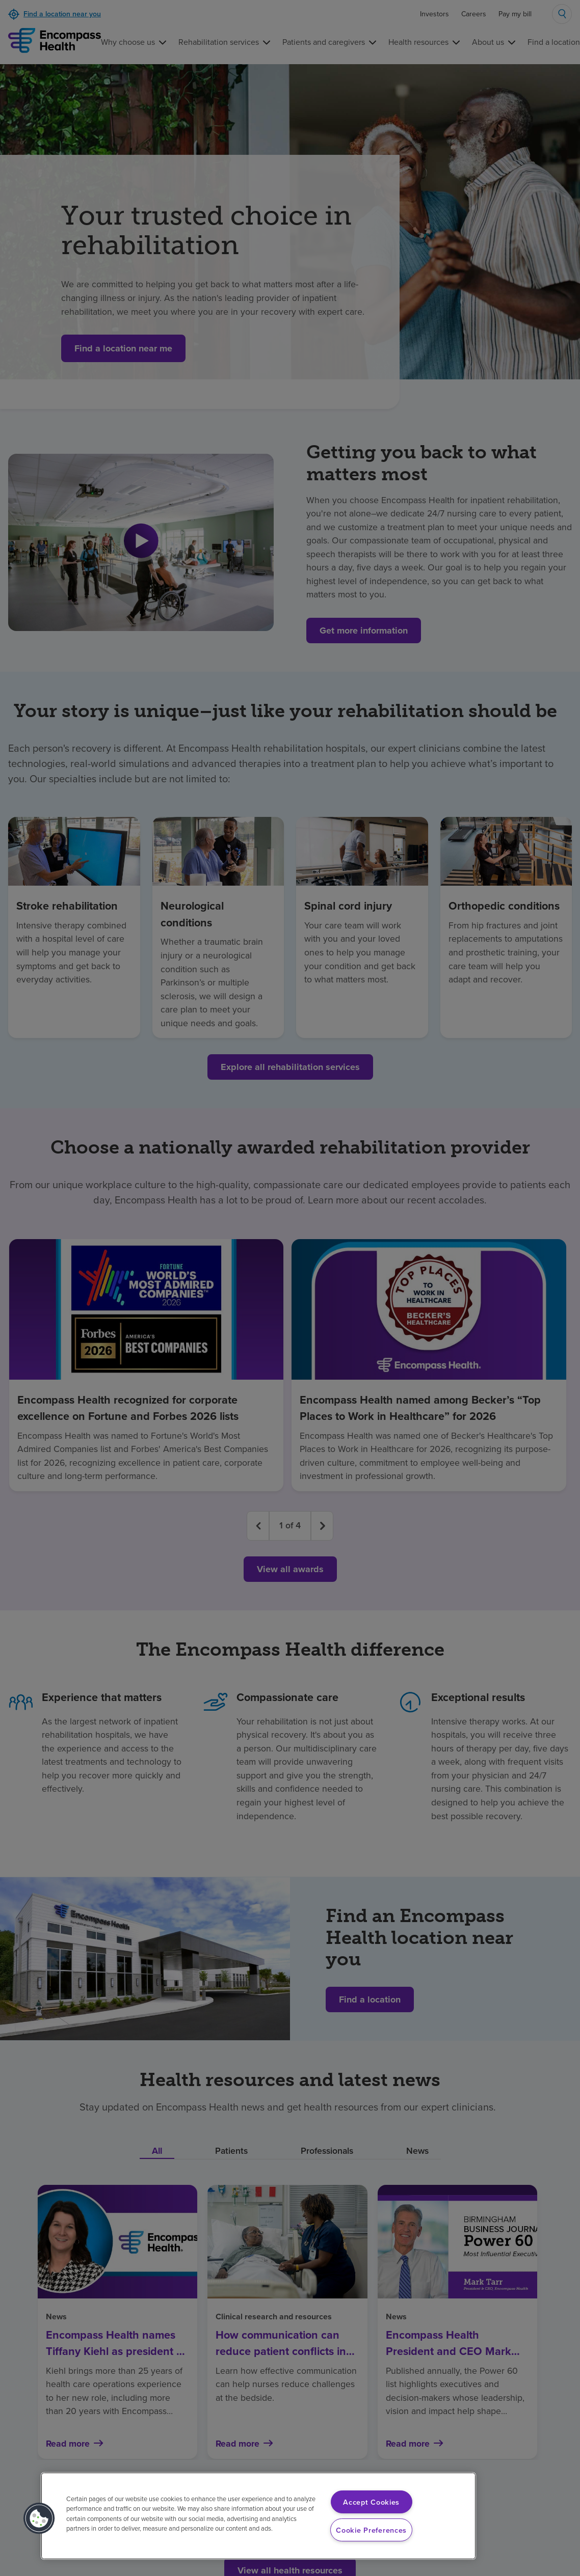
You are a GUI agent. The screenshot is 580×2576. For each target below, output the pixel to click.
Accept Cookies (371, 2502)
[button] (39, 2518)
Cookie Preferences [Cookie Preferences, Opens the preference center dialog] (371, 2530)
